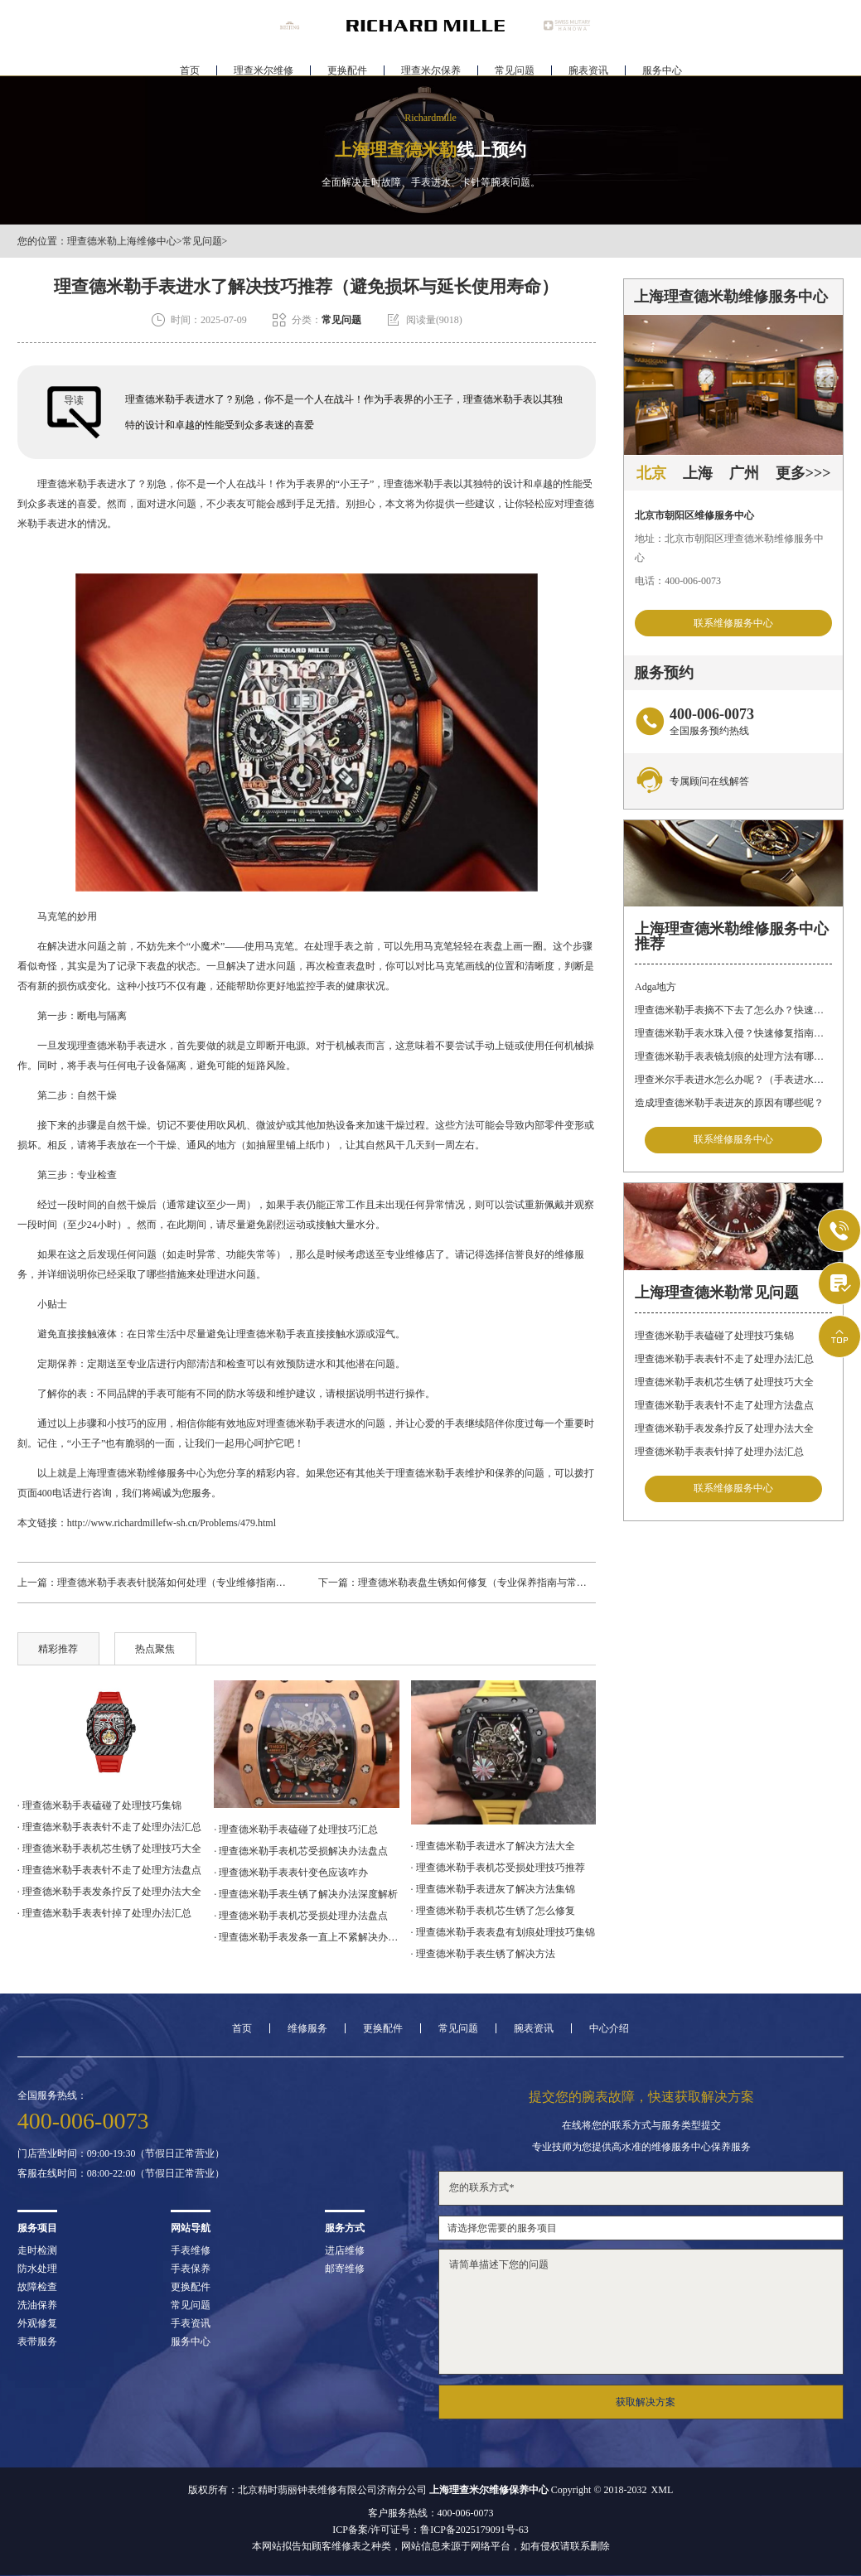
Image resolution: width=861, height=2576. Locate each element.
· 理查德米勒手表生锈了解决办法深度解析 (306, 1894)
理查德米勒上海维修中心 (122, 241)
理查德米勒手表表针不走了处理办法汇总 (724, 1364)
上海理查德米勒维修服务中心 (141, 1473)
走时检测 (37, 2250)
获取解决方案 (645, 2402)
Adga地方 (655, 989)
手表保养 (190, 2269)
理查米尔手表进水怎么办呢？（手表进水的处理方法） (733, 1082)
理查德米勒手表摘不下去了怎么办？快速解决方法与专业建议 (733, 1012)
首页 (190, 63)
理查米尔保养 (431, 63)
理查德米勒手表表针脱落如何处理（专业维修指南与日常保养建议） (206, 1582)
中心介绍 (609, 2028)
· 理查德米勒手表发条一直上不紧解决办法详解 (306, 1937)
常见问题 (514, 63)
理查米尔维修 (263, 63)
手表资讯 (190, 2323)
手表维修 (190, 2250)
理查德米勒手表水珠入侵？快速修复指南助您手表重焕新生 (733, 1036)
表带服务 (37, 2341)
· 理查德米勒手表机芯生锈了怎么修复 (493, 1910)
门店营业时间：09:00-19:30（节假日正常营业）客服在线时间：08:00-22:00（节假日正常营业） (121, 2163)
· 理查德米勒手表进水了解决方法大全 (493, 1846)
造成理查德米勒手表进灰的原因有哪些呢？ (729, 1105)
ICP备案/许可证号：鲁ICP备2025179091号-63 (430, 2530)
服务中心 (662, 63)
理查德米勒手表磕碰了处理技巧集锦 (714, 1340)
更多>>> (803, 473)
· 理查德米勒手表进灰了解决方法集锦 (493, 1889)
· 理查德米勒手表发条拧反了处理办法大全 (109, 1891)
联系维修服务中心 (733, 624)
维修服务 (307, 2028)
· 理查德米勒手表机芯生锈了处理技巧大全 (109, 1848)
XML (662, 2490)
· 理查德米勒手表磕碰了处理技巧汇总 (296, 1829)
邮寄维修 (345, 2269)
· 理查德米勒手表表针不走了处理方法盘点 (109, 1870)
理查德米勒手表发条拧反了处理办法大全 (724, 1433)
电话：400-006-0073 (678, 581)
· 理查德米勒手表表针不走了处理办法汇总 (109, 1827)
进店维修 (345, 2250)
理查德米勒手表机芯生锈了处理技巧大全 (724, 1387)
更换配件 (347, 63)
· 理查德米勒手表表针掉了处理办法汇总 (104, 1913)
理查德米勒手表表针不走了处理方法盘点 (724, 1410)
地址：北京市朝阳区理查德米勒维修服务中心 (729, 548)
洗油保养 (37, 2305)
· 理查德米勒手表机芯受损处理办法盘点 (301, 1915)
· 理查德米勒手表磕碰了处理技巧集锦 (99, 1805)
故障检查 (37, 2287)
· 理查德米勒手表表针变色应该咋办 (291, 1872)
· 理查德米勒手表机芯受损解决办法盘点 (301, 1851)
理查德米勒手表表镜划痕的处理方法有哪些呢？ (733, 1059)
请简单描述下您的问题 (641, 2312)
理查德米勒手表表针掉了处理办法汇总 (719, 1456)
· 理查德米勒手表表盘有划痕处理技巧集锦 (503, 1932)
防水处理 (37, 2269)
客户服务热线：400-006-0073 (431, 2513)
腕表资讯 (588, 63)
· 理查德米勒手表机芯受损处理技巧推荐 (498, 1867)
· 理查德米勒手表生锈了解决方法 (483, 1954)
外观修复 (37, 2323)
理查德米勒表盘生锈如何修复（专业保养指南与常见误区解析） (497, 1582)
